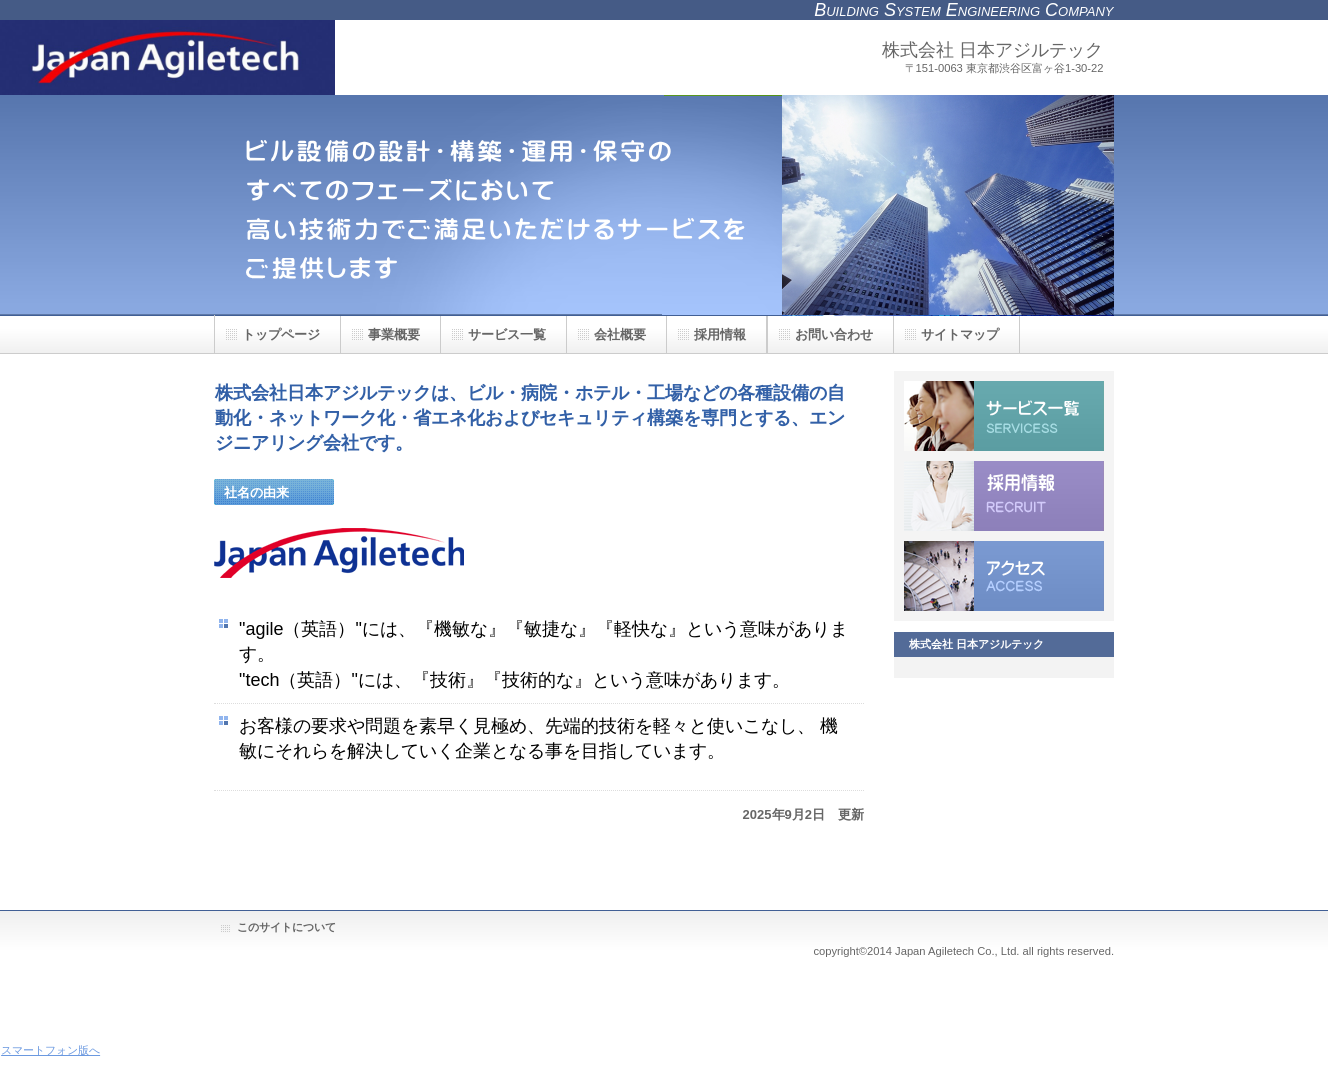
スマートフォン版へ (50, 1050)
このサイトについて (286, 927)
